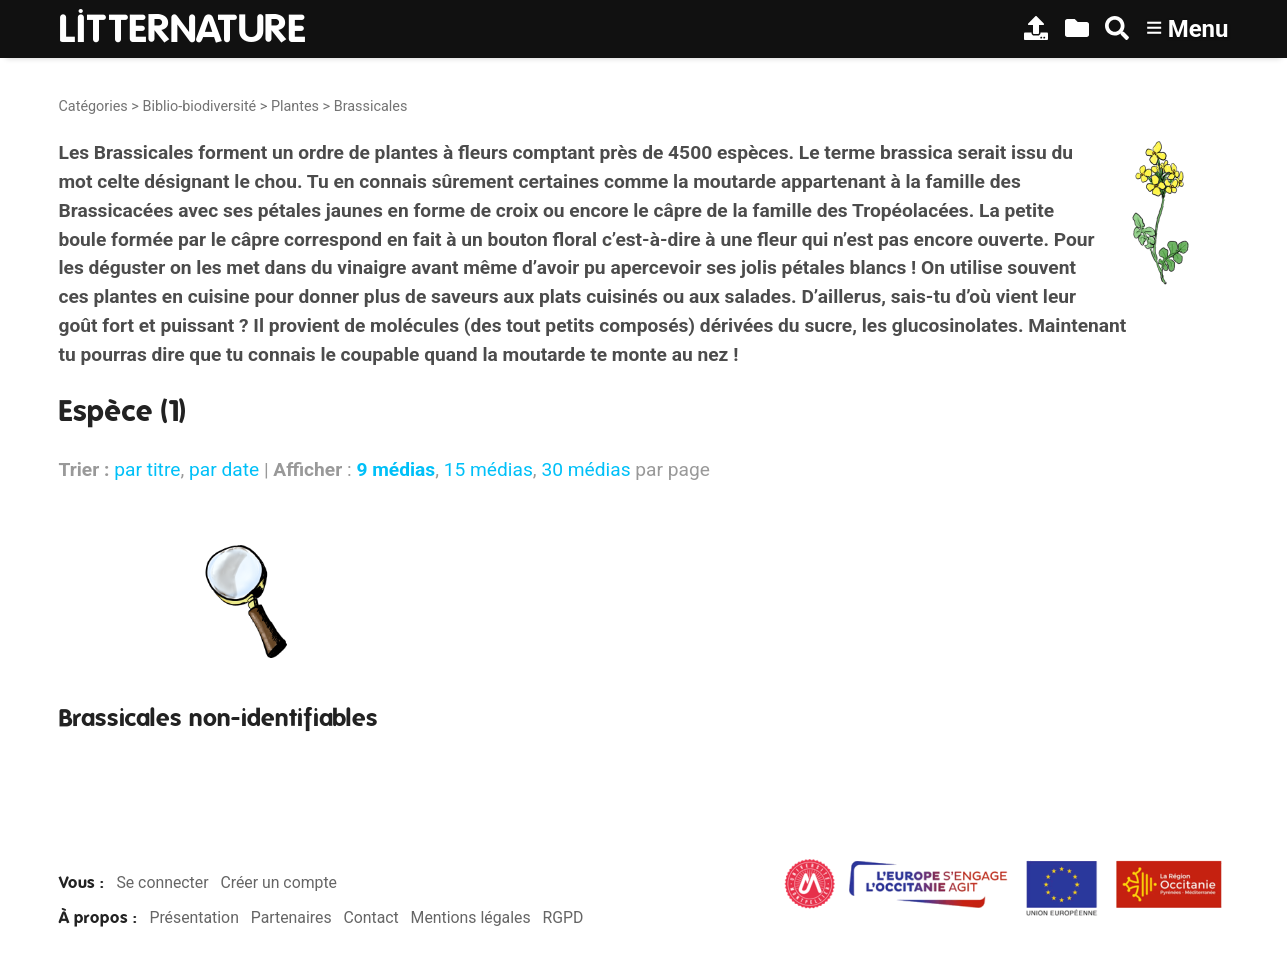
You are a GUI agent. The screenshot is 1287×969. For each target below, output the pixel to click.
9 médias (395, 469)
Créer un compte (278, 882)
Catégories (93, 106)
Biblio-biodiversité (199, 106)
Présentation (193, 917)
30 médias (585, 469)
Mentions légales (471, 917)
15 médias (488, 469)
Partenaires (291, 917)
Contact (370, 917)
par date (224, 469)
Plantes (295, 106)
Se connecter (162, 882)
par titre (147, 469)
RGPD (562, 917)
